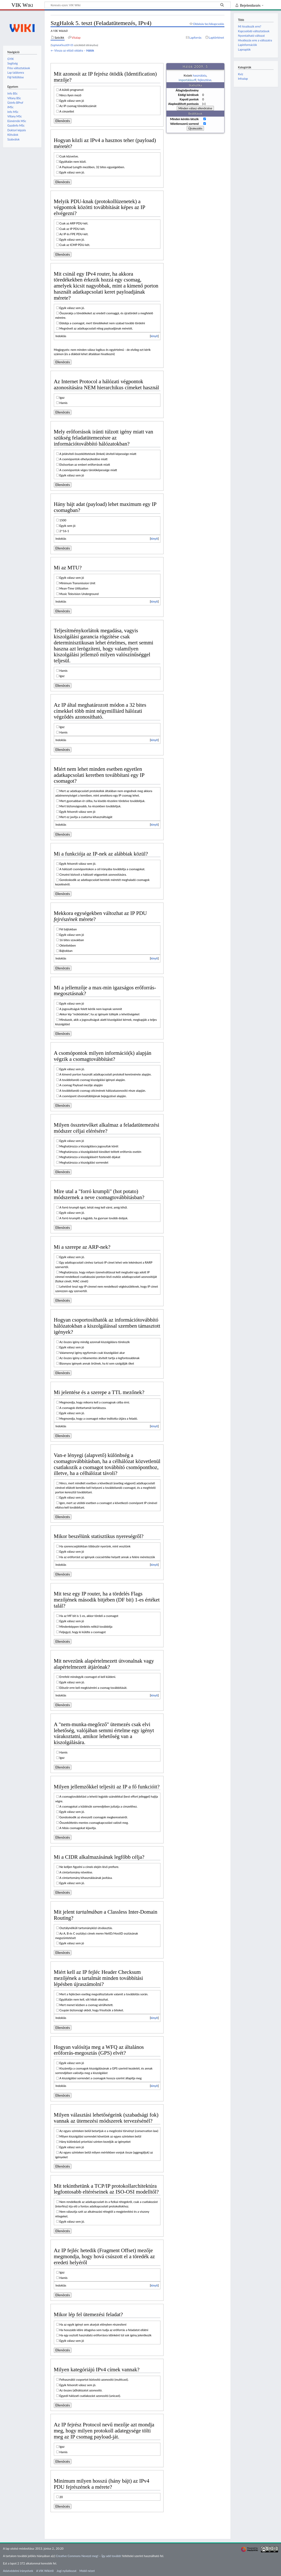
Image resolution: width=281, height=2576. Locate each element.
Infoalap (243, 78)
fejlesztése (204, 80)
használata (199, 75)
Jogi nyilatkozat (66, 2570)
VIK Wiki (22, 5)
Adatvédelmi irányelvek (18, 2570)
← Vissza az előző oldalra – (72, 50)
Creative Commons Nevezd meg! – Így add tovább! (88, 2556)
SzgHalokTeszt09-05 (62, 45)
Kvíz (240, 74)
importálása (186, 80)
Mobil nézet (87, 2570)
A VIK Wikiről (44, 2570)
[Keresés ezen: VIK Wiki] (137, 5)
